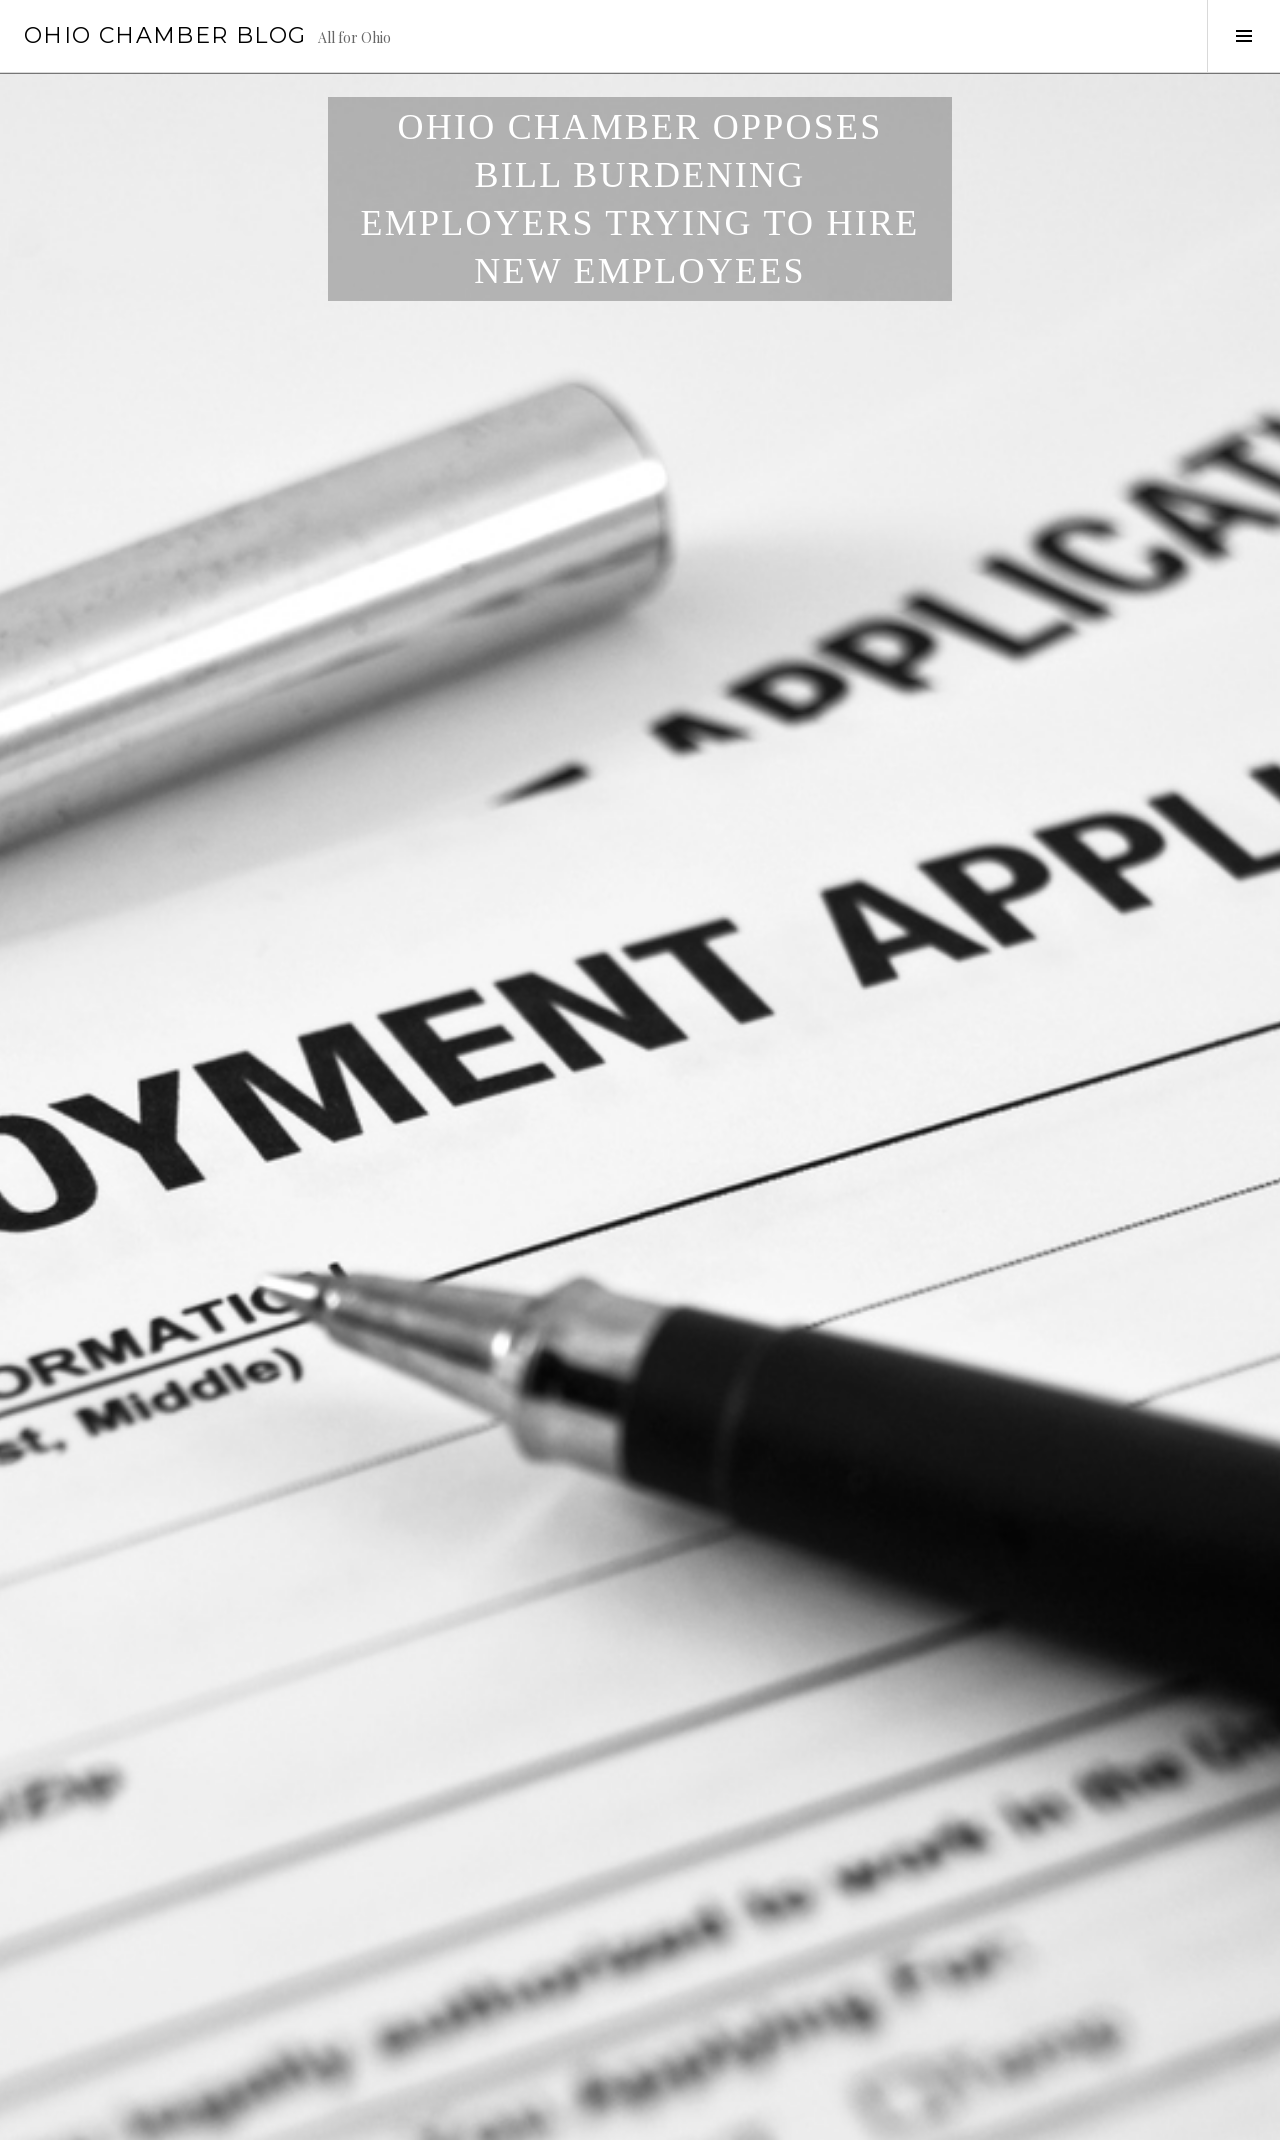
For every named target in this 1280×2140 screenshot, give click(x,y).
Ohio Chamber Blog (165, 35)
